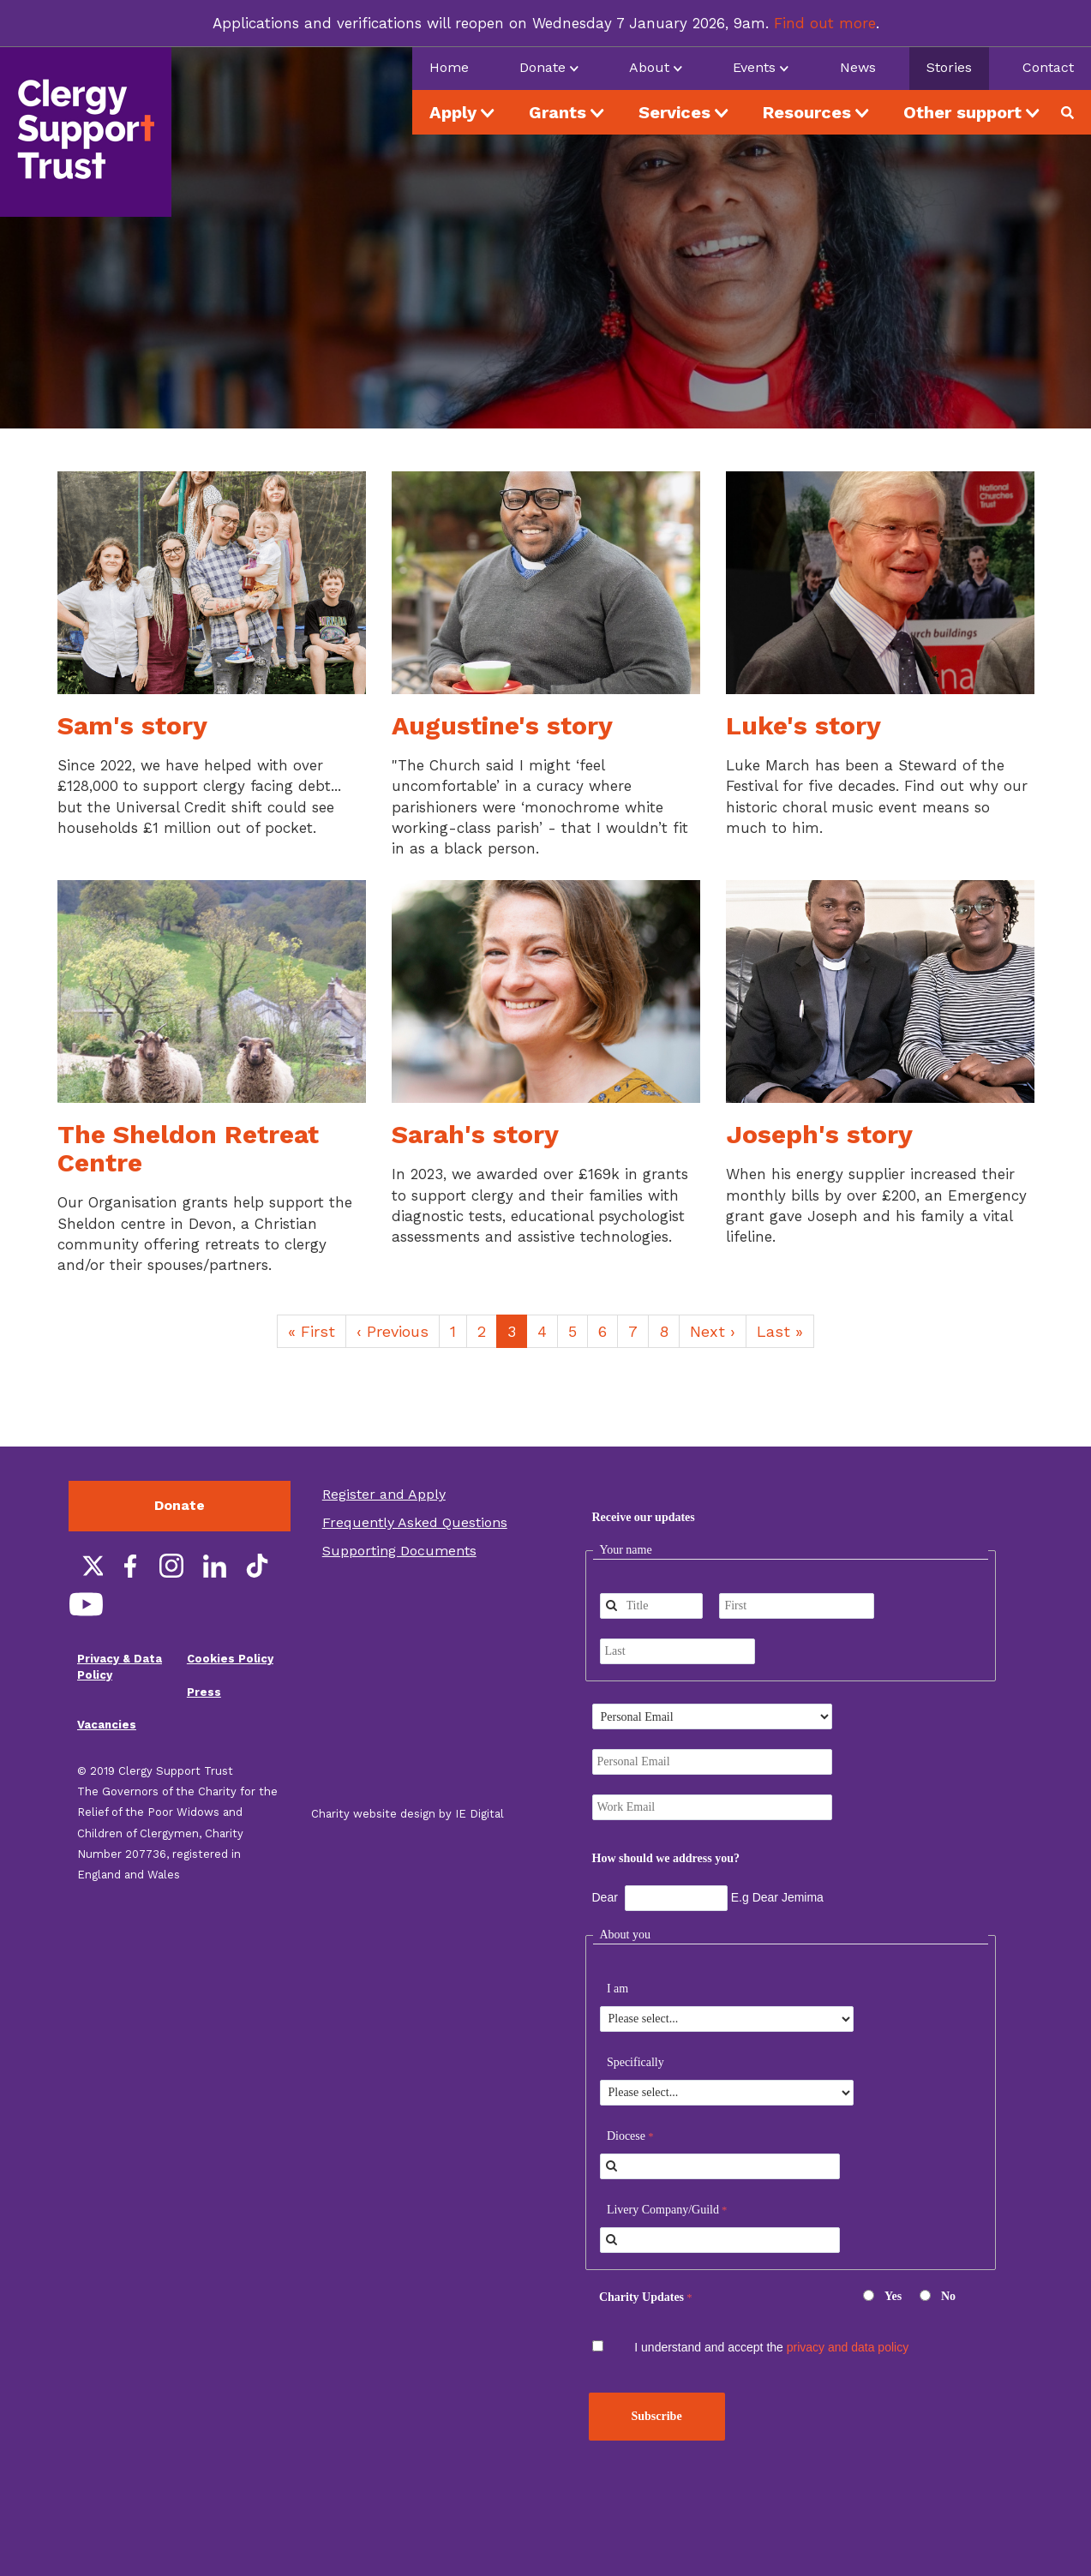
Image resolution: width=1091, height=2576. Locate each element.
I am (617, 1988)
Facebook (128, 1566)
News (858, 67)
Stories (949, 67)
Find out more (825, 23)
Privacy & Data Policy (119, 1666)
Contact (1048, 67)
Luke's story (803, 725)
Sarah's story (475, 1134)
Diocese (626, 2136)
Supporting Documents (399, 1551)
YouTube (86, 1604)
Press (204, 1692)
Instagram (171, 1566)
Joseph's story (819, 1134)
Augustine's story (502, 725)
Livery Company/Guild (663, 2209)
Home (449, 67)
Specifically (635, 2062)
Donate (179, 1505)
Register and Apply (384, 1494)
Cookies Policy (230, 1658)
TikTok (257, 1566)
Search (1074, 112)
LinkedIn (214, 1566)
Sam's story (132, 725)
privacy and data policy (847, 2347)
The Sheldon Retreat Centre (188, 1148)
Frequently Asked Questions (414, 1522)
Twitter (86, 1566)
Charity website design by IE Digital (407, 1813)
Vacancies (106, 1724)
